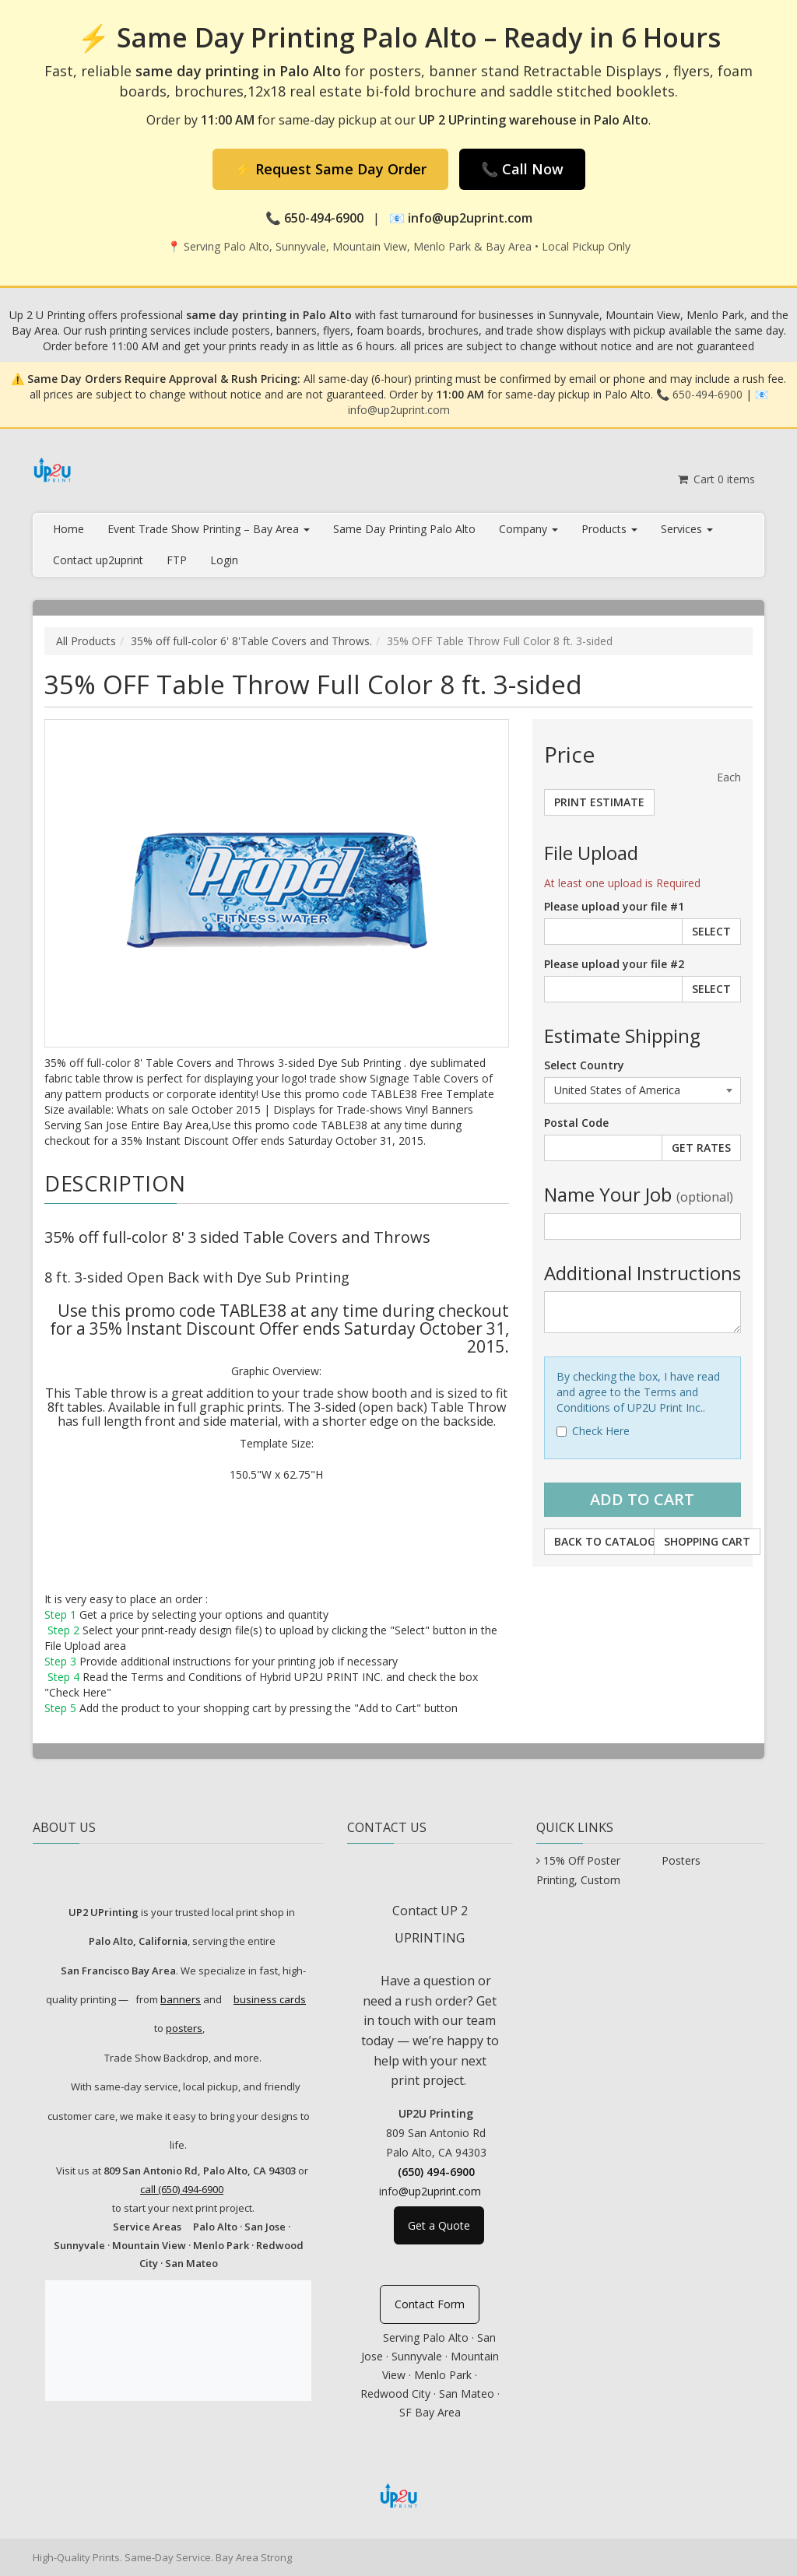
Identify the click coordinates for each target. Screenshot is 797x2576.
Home (68, 528)
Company (528, 528)
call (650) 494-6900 (181, 2189)
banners (180, 1999)
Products (609, 528)
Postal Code (576, 1122)
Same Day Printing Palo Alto (404, 528)
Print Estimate (599, 802)
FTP (177, 560)
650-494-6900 (707, 394)
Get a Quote (439, 2225)
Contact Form (430, 2304)
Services (687, 528)
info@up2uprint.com (399, 409)
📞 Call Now (522, 169)
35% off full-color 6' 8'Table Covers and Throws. (251, 640)
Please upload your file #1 (614, 906)
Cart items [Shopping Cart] (715, 479)
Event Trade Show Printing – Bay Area (208, 528)
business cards (269, 1999)
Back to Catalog (604, 1541)
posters (184, 2028)
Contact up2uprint (98, 560)
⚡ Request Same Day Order (330, 169)
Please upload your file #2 (614, 963)
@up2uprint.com (439, 2191)
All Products (86, 640)
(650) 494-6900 (436, 2171)
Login (224, 560)
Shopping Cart (707, 1541)
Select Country (584, 1065)
